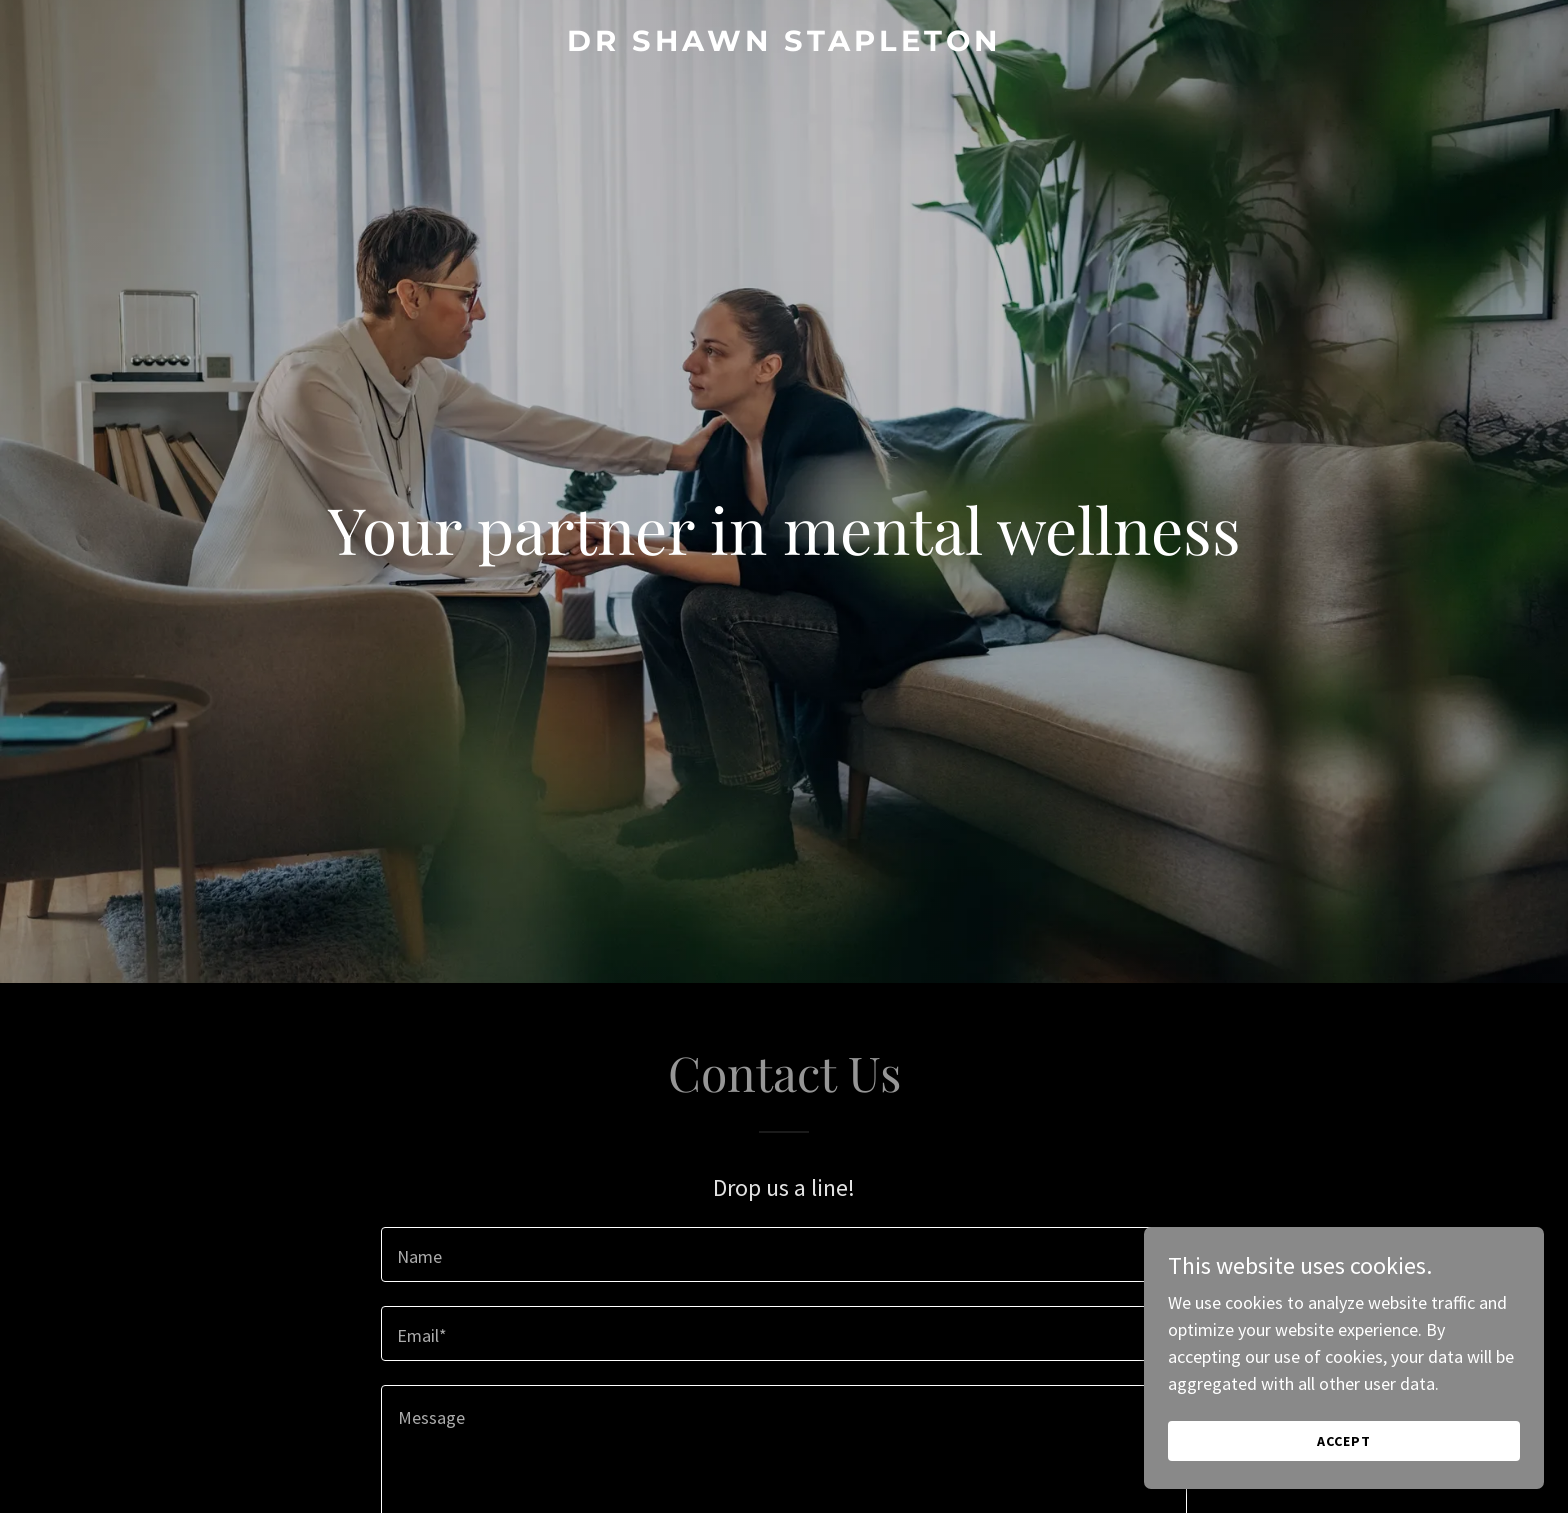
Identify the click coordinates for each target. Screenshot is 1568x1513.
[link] (784, 44)
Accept (1344, 1441)
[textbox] (783, 1254)
